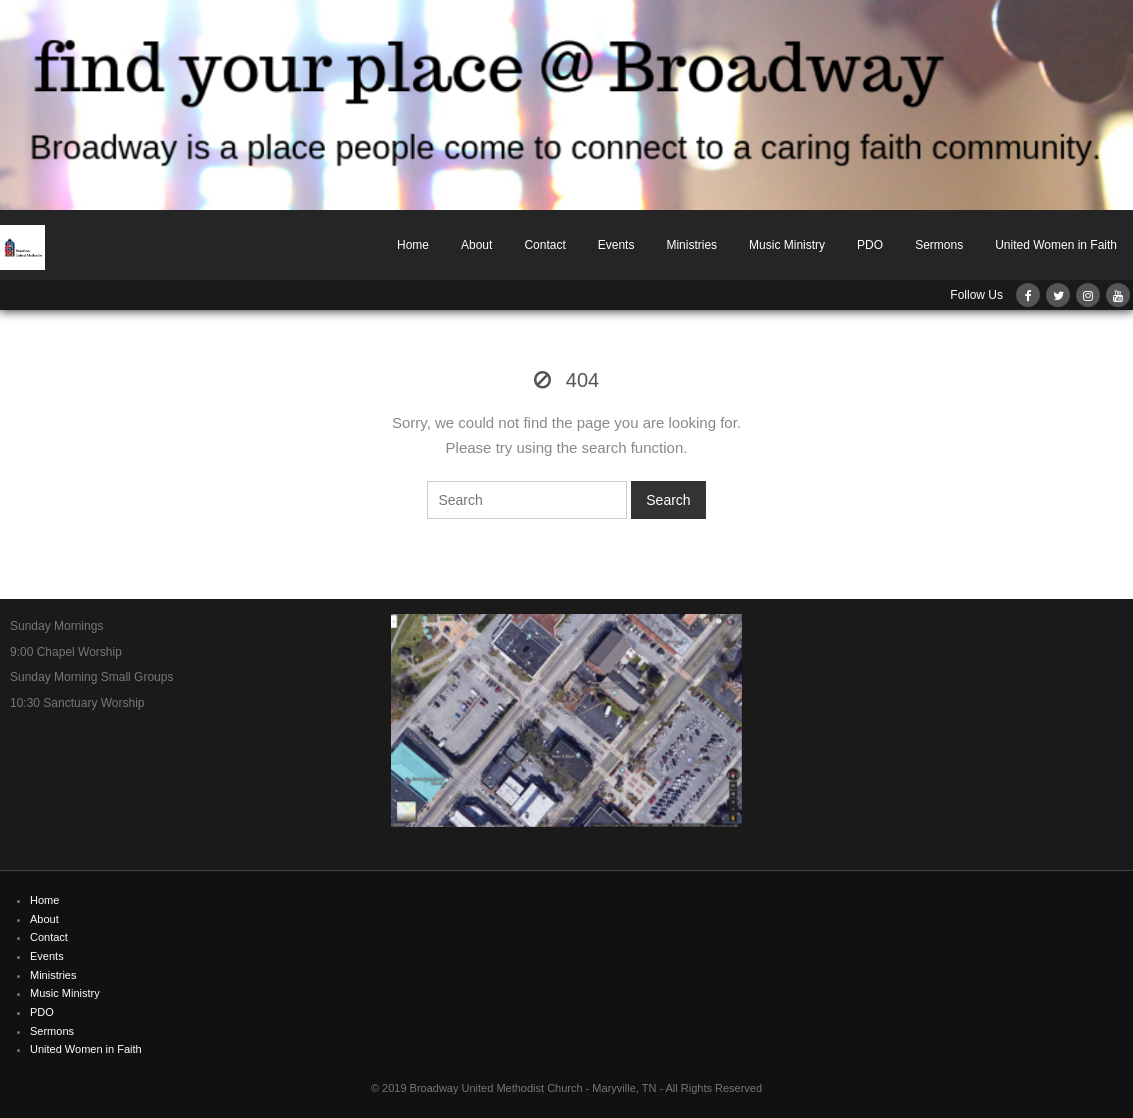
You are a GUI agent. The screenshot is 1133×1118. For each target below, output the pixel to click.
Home (413, 245)
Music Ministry (787, 245)
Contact (544, 245)
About (476, 245)
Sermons (939, 245)
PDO (870, 245)
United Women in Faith (1056, 245)
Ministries (691, 245)
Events (616, 245)
